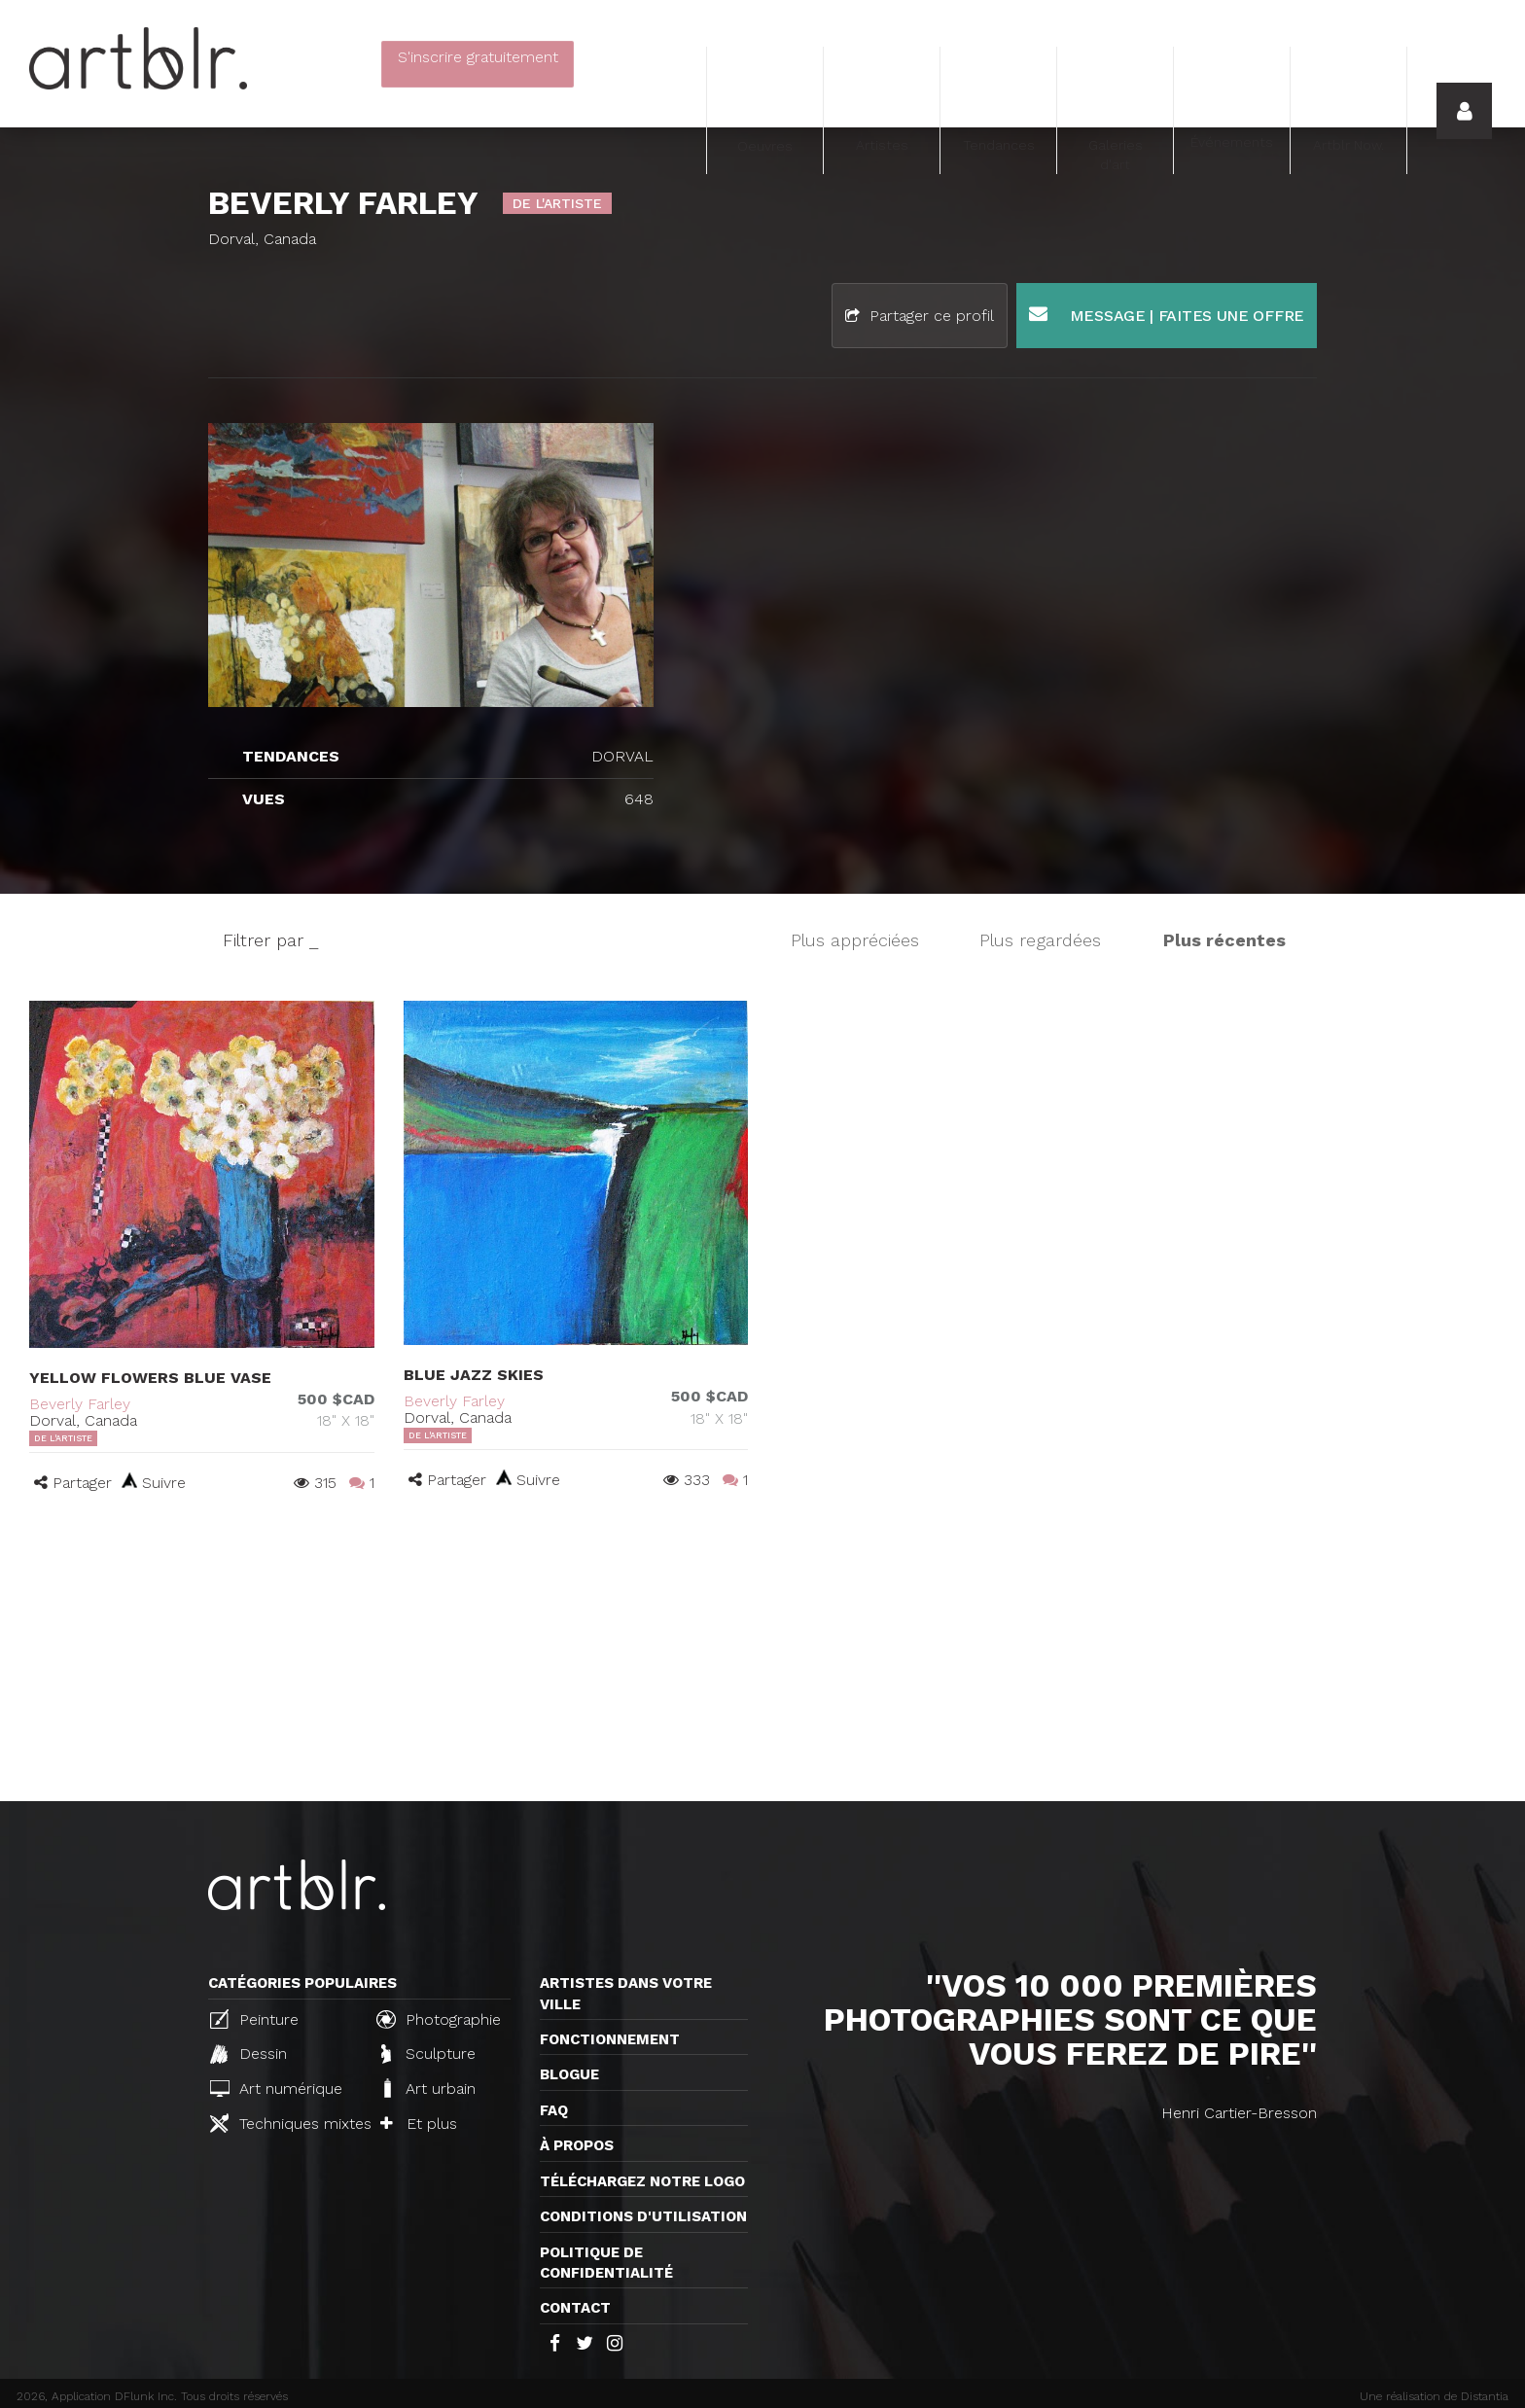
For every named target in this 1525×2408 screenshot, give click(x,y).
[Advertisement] (762, 1655)
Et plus (418, 2123)
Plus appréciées (855, 940)
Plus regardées (1040, 940)
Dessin (248, 2054)
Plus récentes (1224, 940)
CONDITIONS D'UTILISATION (643, 2216)
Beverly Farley (79, 1404)
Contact (575, 2308)
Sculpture (428, 2054)
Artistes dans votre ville (626, 1993)
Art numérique (276, 2088)
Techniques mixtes (285, 2123)
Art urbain (428, 2088)
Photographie (438, 2019)
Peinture (254, 2019)
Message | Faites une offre (1166, 314)
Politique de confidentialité (606, 2263)
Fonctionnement (610, 2039)
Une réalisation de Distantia (1434, 2396)
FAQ (554, 2110)
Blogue (569, 2074)
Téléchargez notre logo (642, 2181)
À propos (577, 2145)
